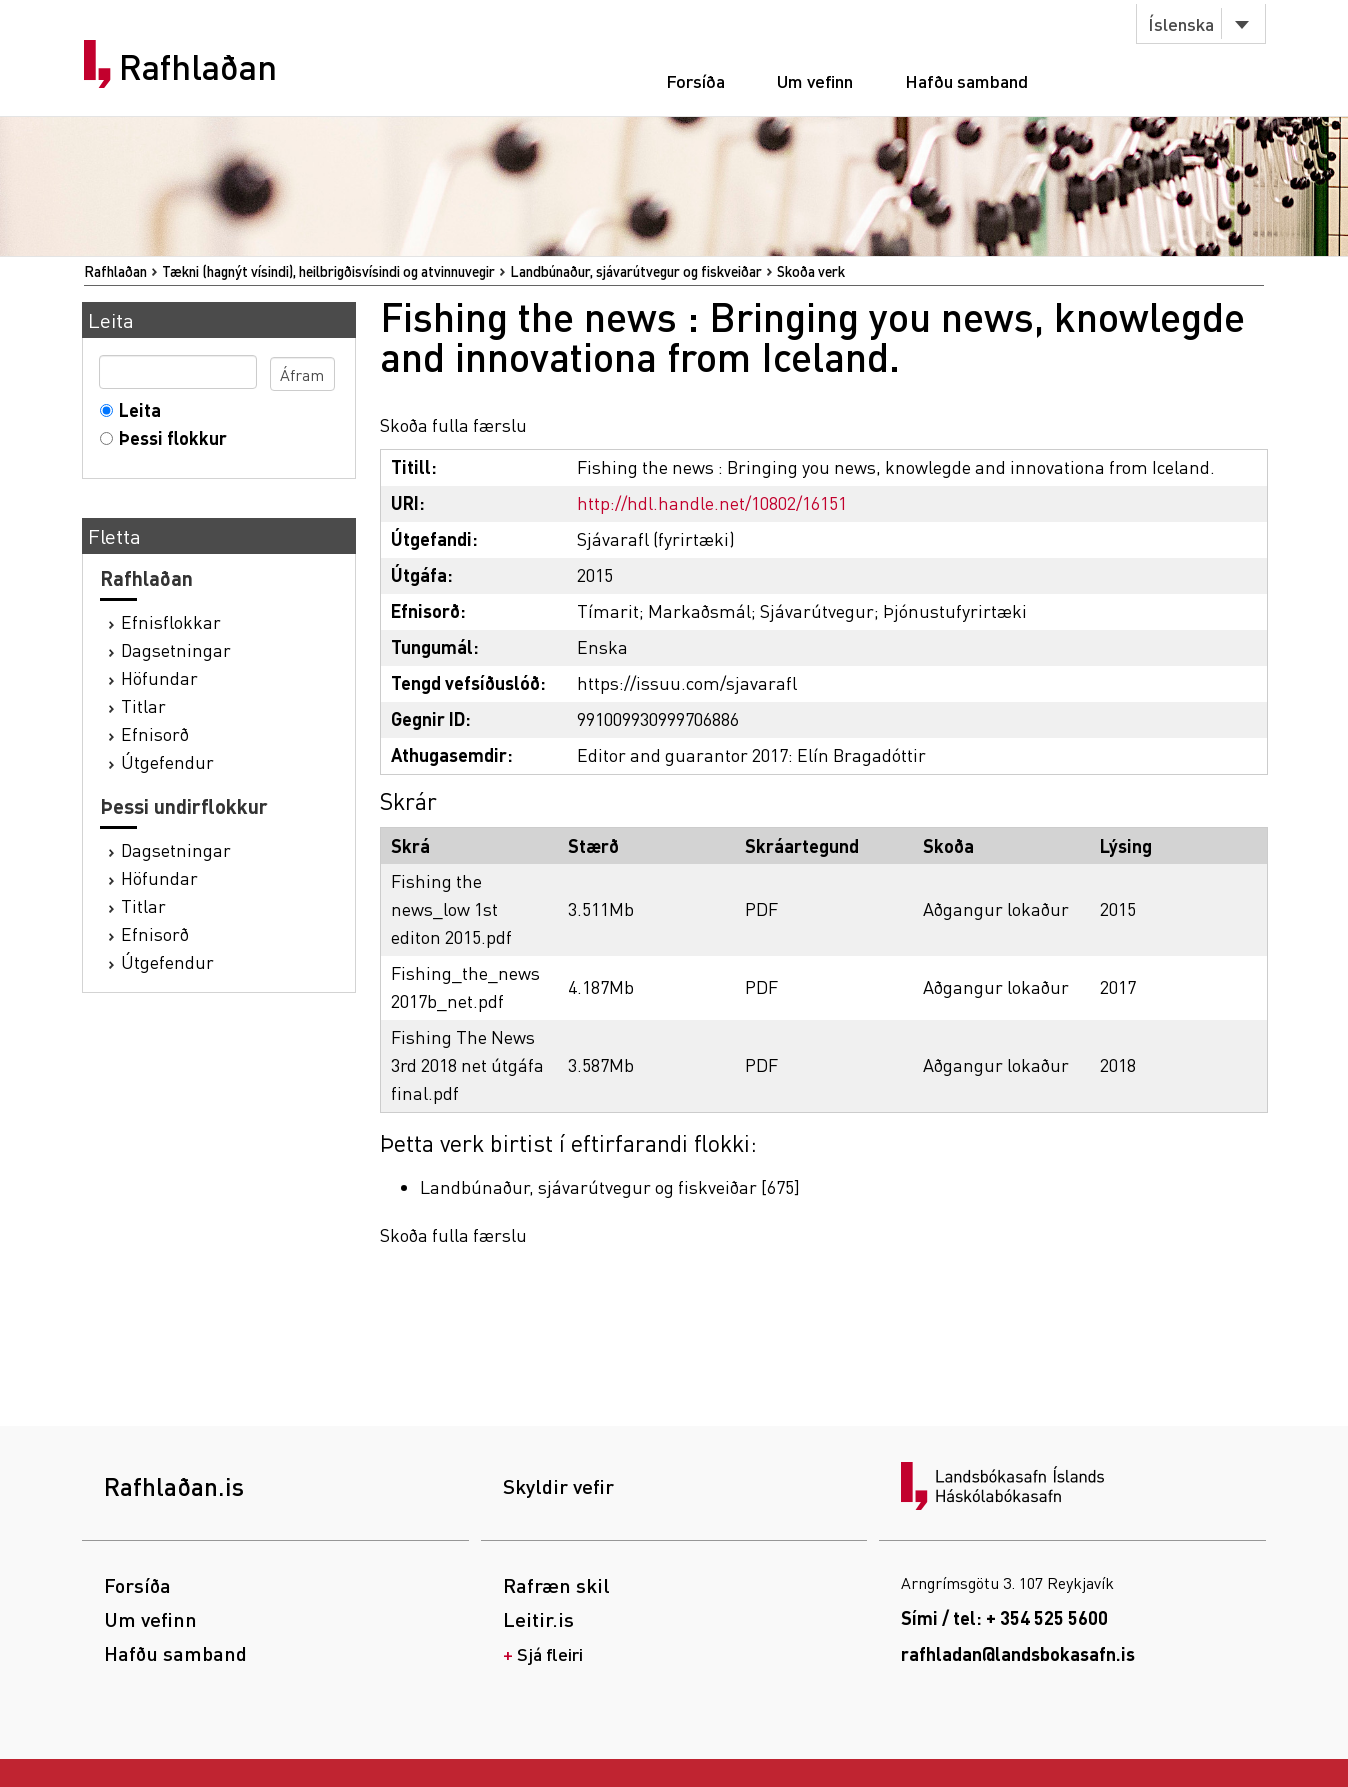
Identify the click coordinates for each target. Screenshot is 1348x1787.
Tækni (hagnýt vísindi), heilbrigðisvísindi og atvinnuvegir (328, 271)
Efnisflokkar (171, 621)
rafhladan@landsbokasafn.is (1018, 1653)
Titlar (143, 705)
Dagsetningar (176, 649)
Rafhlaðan (198, 67)
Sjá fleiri (550, 1653)
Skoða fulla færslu (453, 424)
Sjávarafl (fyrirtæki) (656, 538)
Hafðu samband (966, 80)
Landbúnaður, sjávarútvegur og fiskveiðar (636, 271)
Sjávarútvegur (817, 610)
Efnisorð (155, 733)
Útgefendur (167, 761)
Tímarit (608, 610)
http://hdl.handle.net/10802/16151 (712, 502)
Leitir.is (538, 1619)
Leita (135, 409)
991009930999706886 (658, 718)
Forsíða (695, 80)
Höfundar (159, 677)
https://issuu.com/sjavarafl (687, 682)
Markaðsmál (699, 610)
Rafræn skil (556, 1585)
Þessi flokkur (168, 437)
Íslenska (1181, 23)
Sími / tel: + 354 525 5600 (1004, 1617)
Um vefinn (815, 80)
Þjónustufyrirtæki (955, 610)
